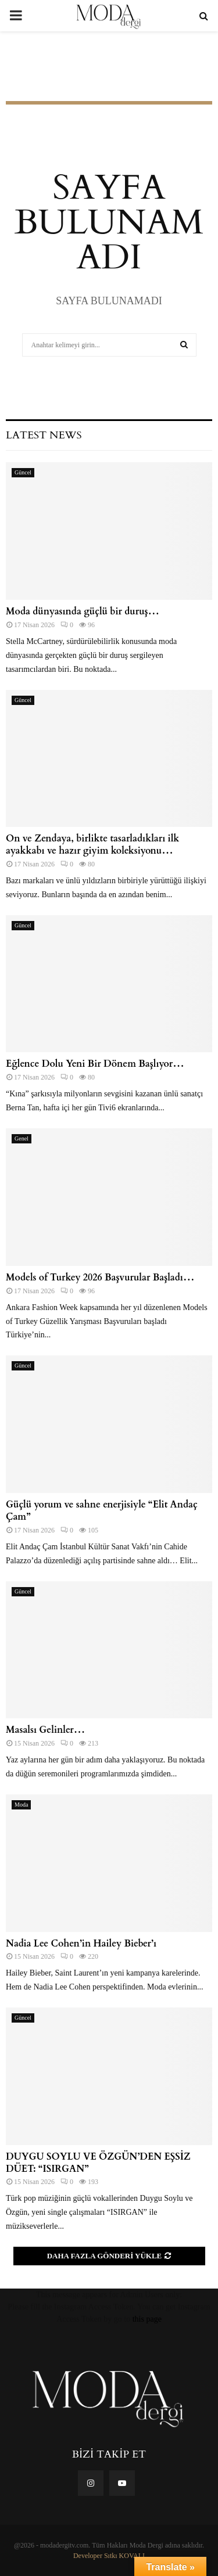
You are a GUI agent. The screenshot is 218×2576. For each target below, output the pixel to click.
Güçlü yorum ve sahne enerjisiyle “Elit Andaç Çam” (102, 1510)
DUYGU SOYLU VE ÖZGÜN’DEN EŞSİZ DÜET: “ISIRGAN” (98, 2162)
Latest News (43, 435)
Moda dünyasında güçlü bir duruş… (82, 611)
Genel (21, 1138)
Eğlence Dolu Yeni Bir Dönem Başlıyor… (95, 1063)
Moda (21, 1804)
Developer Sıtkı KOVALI (109, 2556)
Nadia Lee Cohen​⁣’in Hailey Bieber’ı (81, 1943)
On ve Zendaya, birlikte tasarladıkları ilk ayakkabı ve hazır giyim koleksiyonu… (92, 844)
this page (147, 2319)
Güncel (23, 472)
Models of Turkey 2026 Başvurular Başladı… (100, 1277)
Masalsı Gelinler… (45, 1730)
